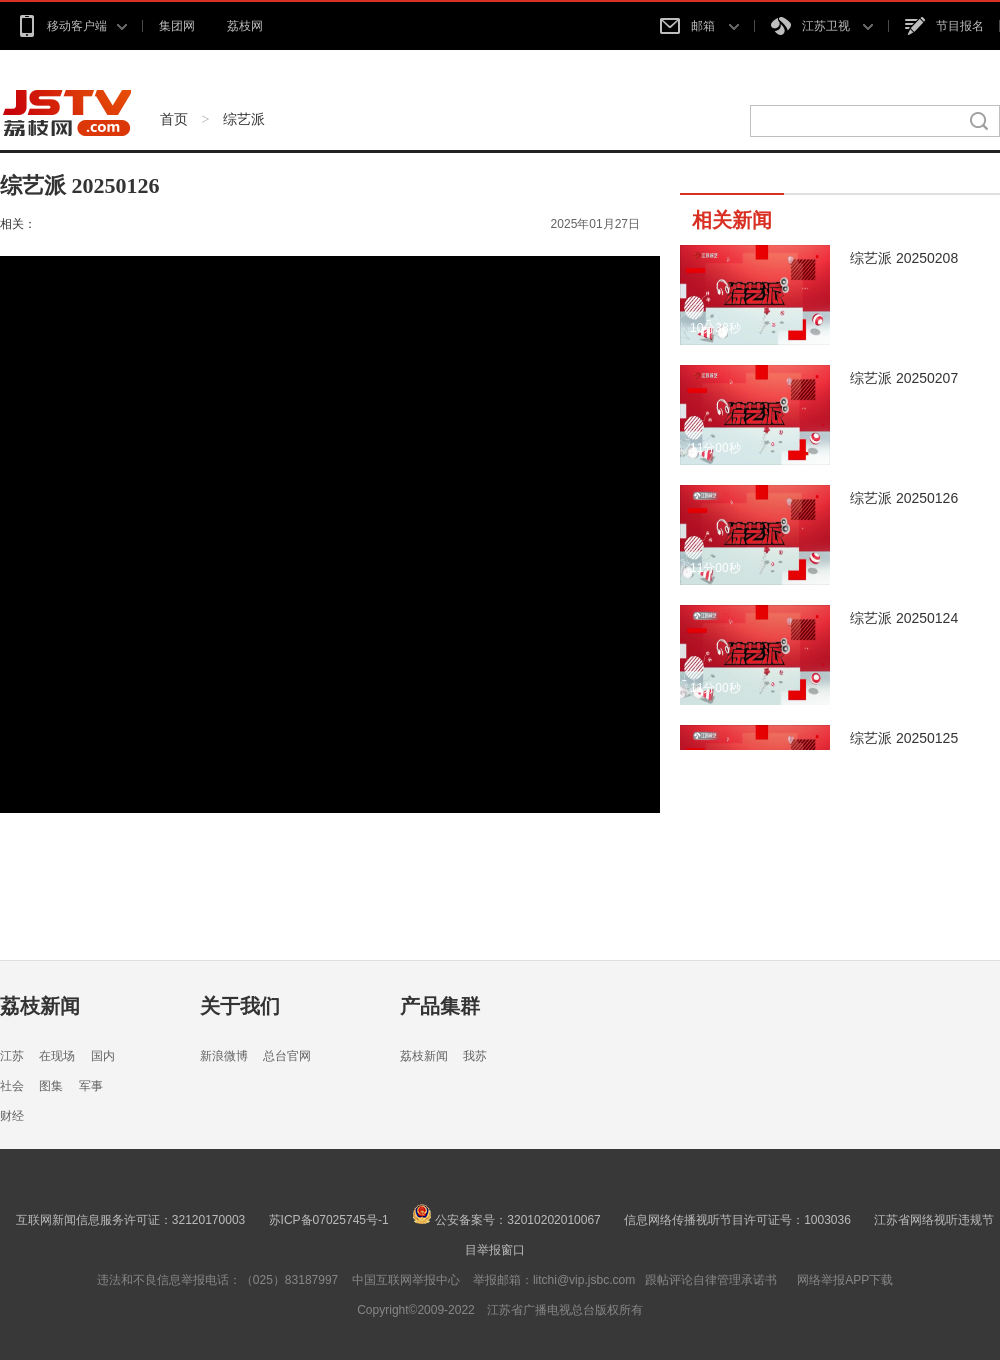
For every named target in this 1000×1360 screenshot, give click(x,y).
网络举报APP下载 (845, 1280)
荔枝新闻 (40, 1006)
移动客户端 (71, 26)
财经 (12, 1116)
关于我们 (240, 1006)
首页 (174, 119)
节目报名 (944, 26)
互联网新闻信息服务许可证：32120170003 (130, 1220)
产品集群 (440, 1006)
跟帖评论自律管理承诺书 (711, 1280)
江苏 (12, 1056)
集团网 (177, 26)
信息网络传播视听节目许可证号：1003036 (737, 1220)
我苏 (475, 1056)
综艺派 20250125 (904, 738)
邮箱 (699, 26)
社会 (12, 1086)
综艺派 (244, 119)
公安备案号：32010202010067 (506, 1220)
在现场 (57, 1056)
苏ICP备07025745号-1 (329, 1220)
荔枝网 (245, 26)
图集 (51, 1086)
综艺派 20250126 (904, 498)
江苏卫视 (822, 26)
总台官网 (287, 1056)
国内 (103, 1056)
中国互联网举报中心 (406, 1280)
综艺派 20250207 (904, 378)
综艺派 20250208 (904, 258)
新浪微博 (224, 1056)
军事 (91, 1086)
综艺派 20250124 (904, 618)
